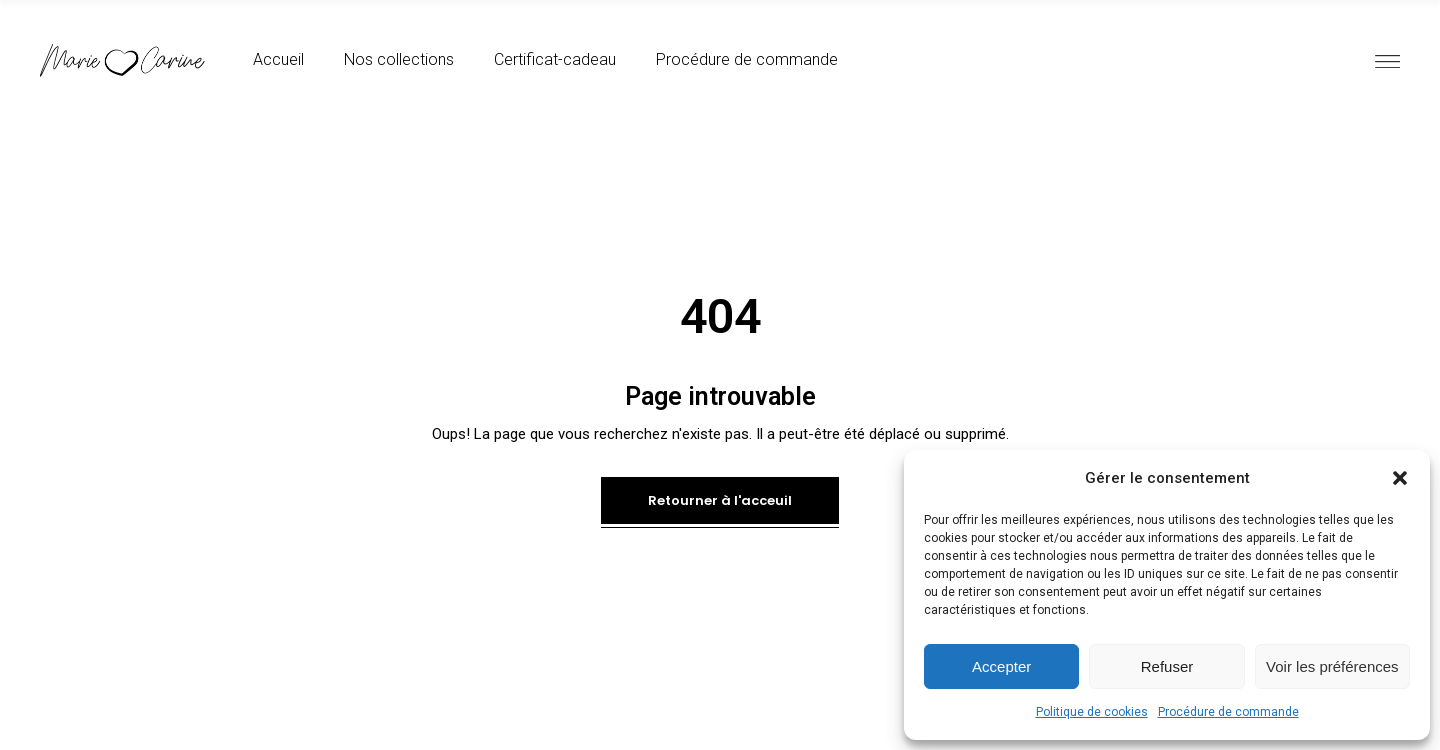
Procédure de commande (1228, 712)
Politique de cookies (1092, 712)
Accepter (1001, 666)
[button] (1400, 478)
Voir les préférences (1332, 666)
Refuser (1167, 666)
